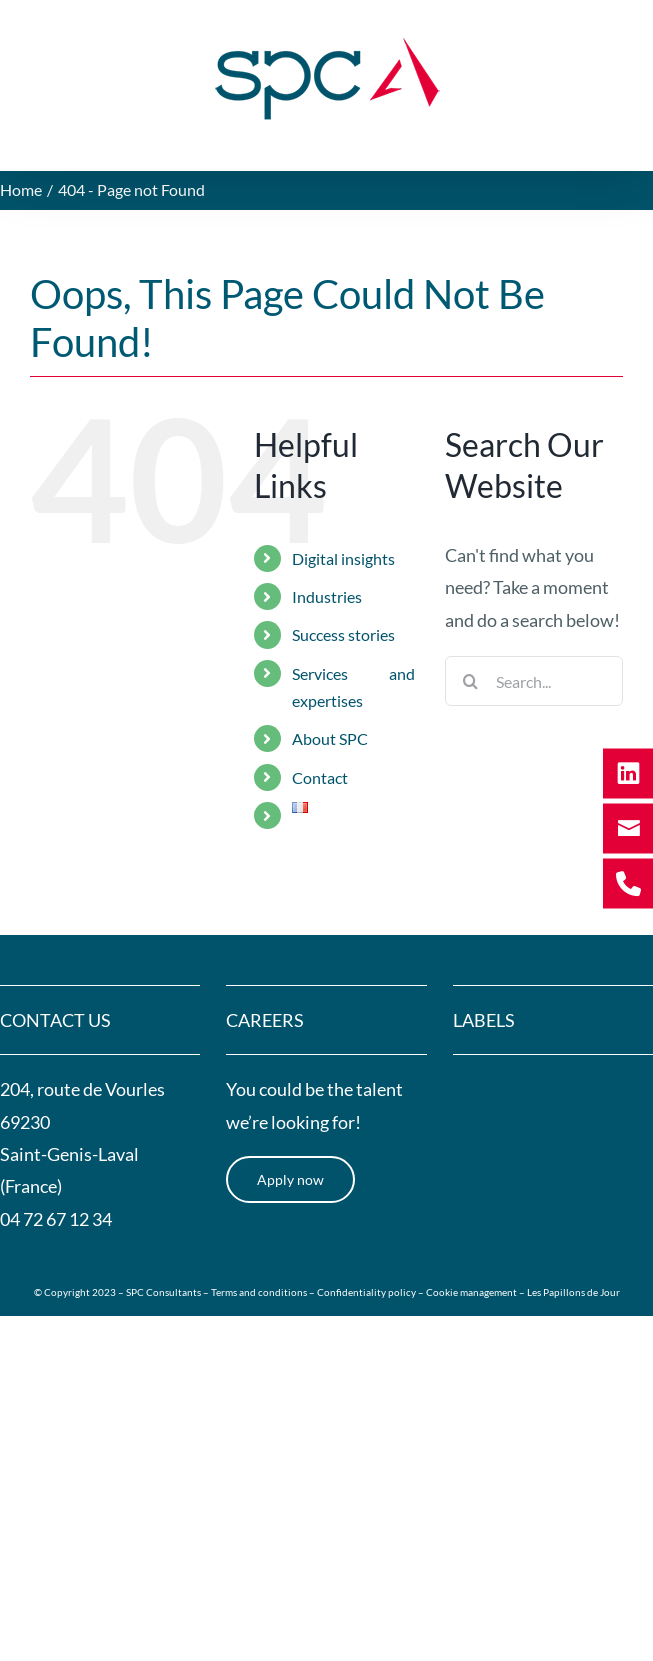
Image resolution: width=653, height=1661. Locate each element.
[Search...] (534, 681)
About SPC (330, 738)
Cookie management (471, 1292)
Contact (320, 777)
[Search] (470, 681)
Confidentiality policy (366, 1292)
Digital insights (343, 558)
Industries (327, 596)
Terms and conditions (260, 1292)
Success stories (343, 634)
